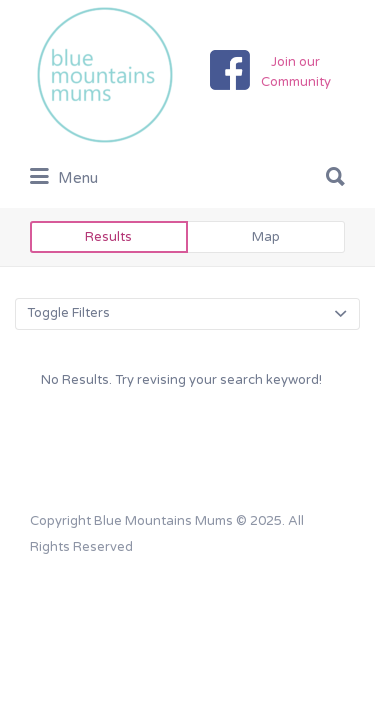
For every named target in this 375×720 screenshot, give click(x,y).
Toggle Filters (68, 313)
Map (266, 237)
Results (108, 237)
